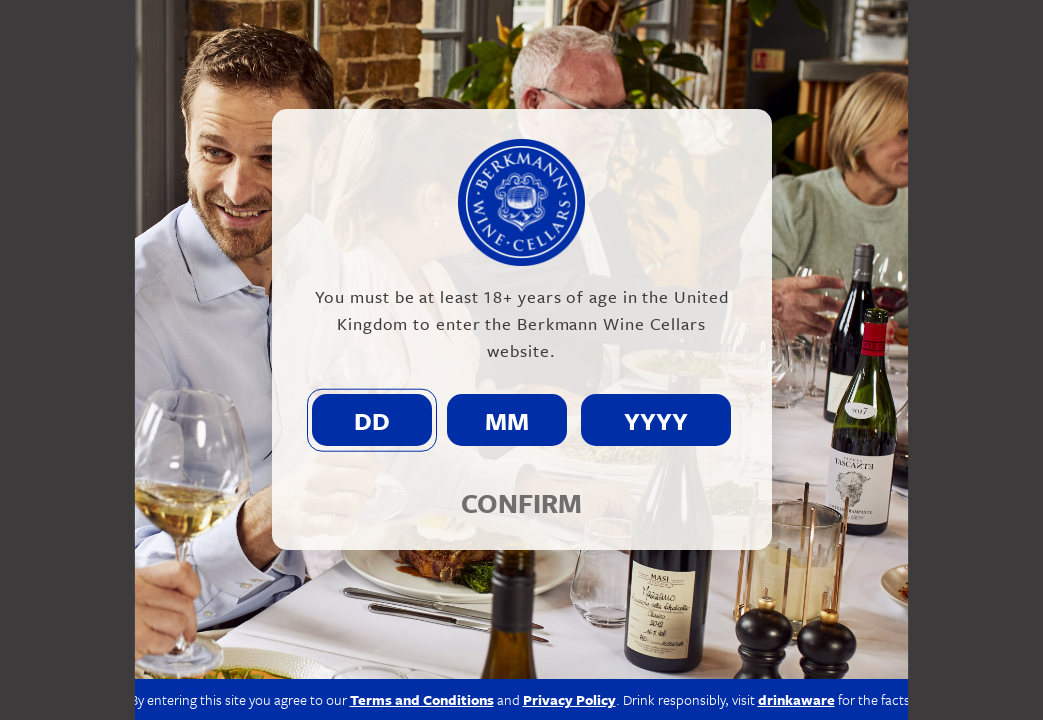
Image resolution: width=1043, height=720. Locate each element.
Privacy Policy (569, 699)
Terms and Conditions (422, 699)
